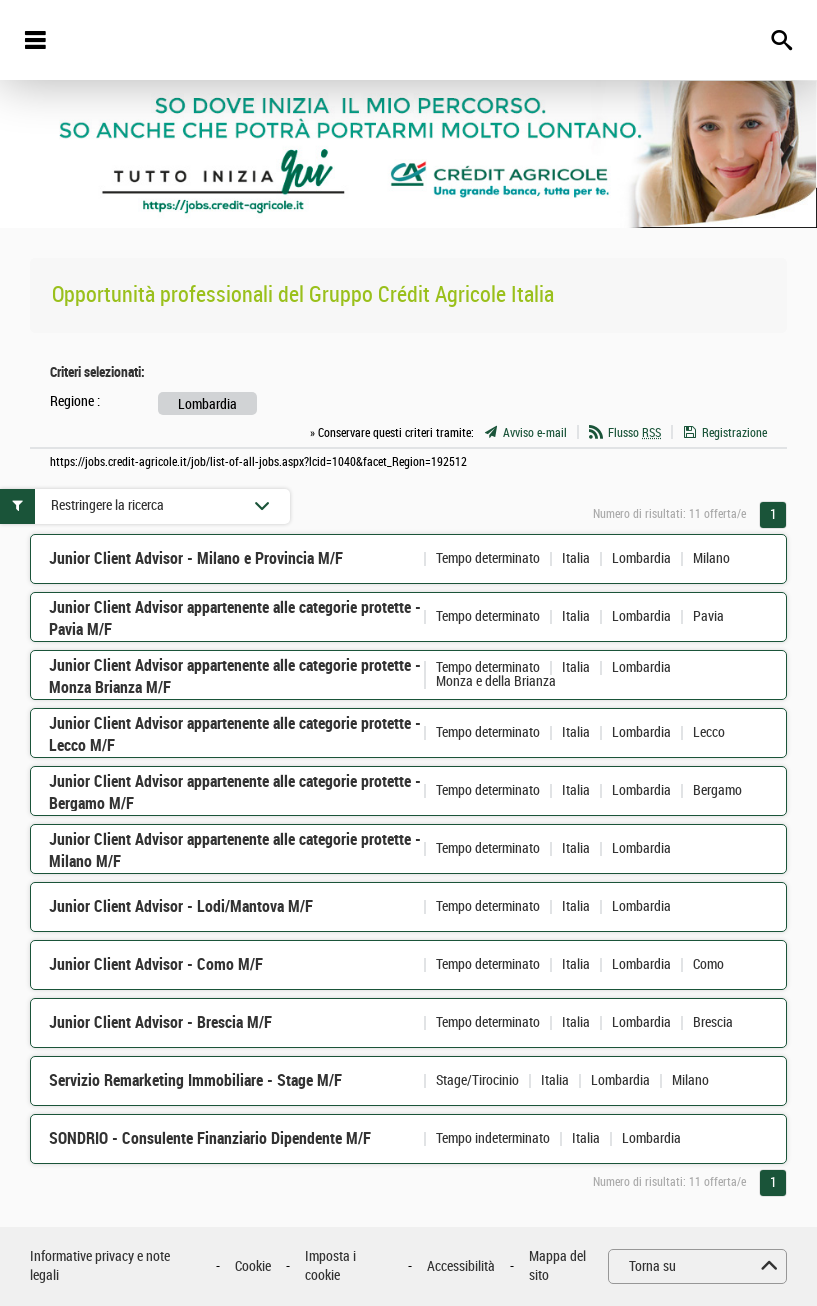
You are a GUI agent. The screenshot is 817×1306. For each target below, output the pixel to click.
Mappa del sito (557, 1266)
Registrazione (734, 433)
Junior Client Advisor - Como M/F (156, 964)
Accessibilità (461, 1266)
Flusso (634, 433)
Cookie (253, 1266)
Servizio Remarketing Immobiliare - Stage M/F (195, 1080)
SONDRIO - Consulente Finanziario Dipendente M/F (210, 1138)
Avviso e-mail (535, 433)
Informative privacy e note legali (100, 1266)
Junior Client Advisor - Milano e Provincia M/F (196, 558)
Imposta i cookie (330, 1266)
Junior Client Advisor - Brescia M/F (160, 1022)
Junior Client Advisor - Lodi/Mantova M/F (181, 906)
